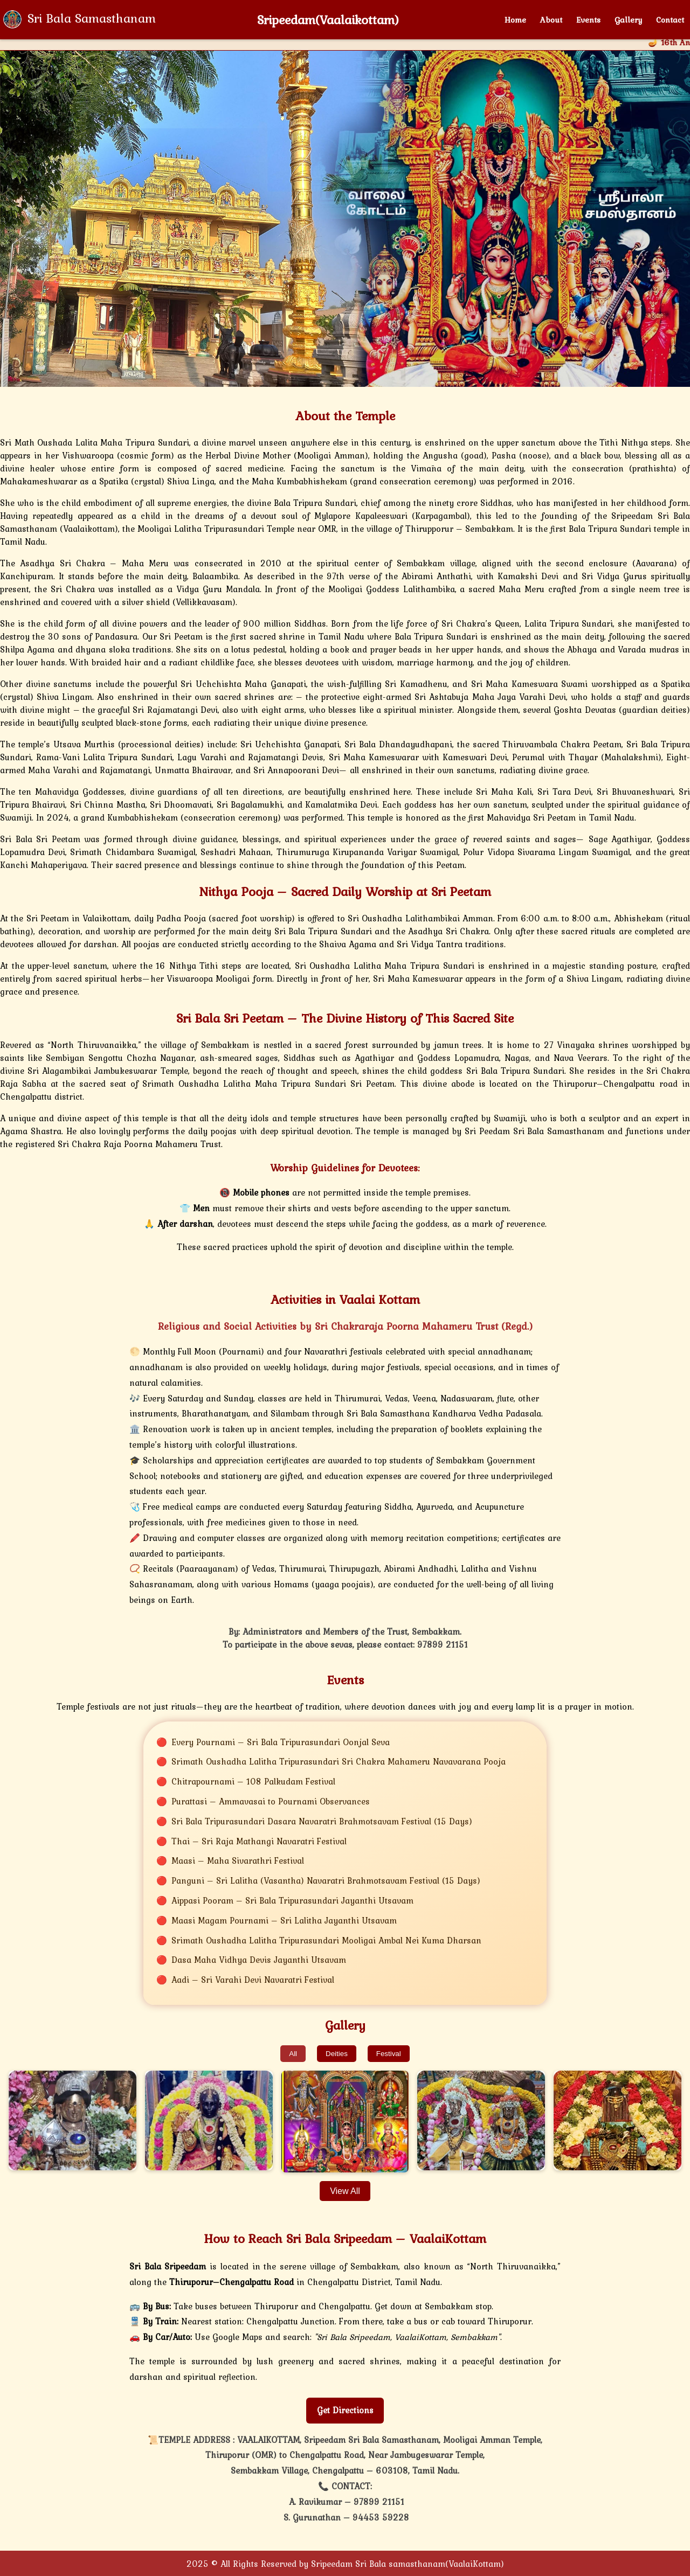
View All (345, 2191)
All (293, 2054)
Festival (388, 2054)
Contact (670, 19)
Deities (337, 2054)
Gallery (628, 19)
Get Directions (345, 2410)
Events (588, 19)
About (551, 19)
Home (515, 19)
